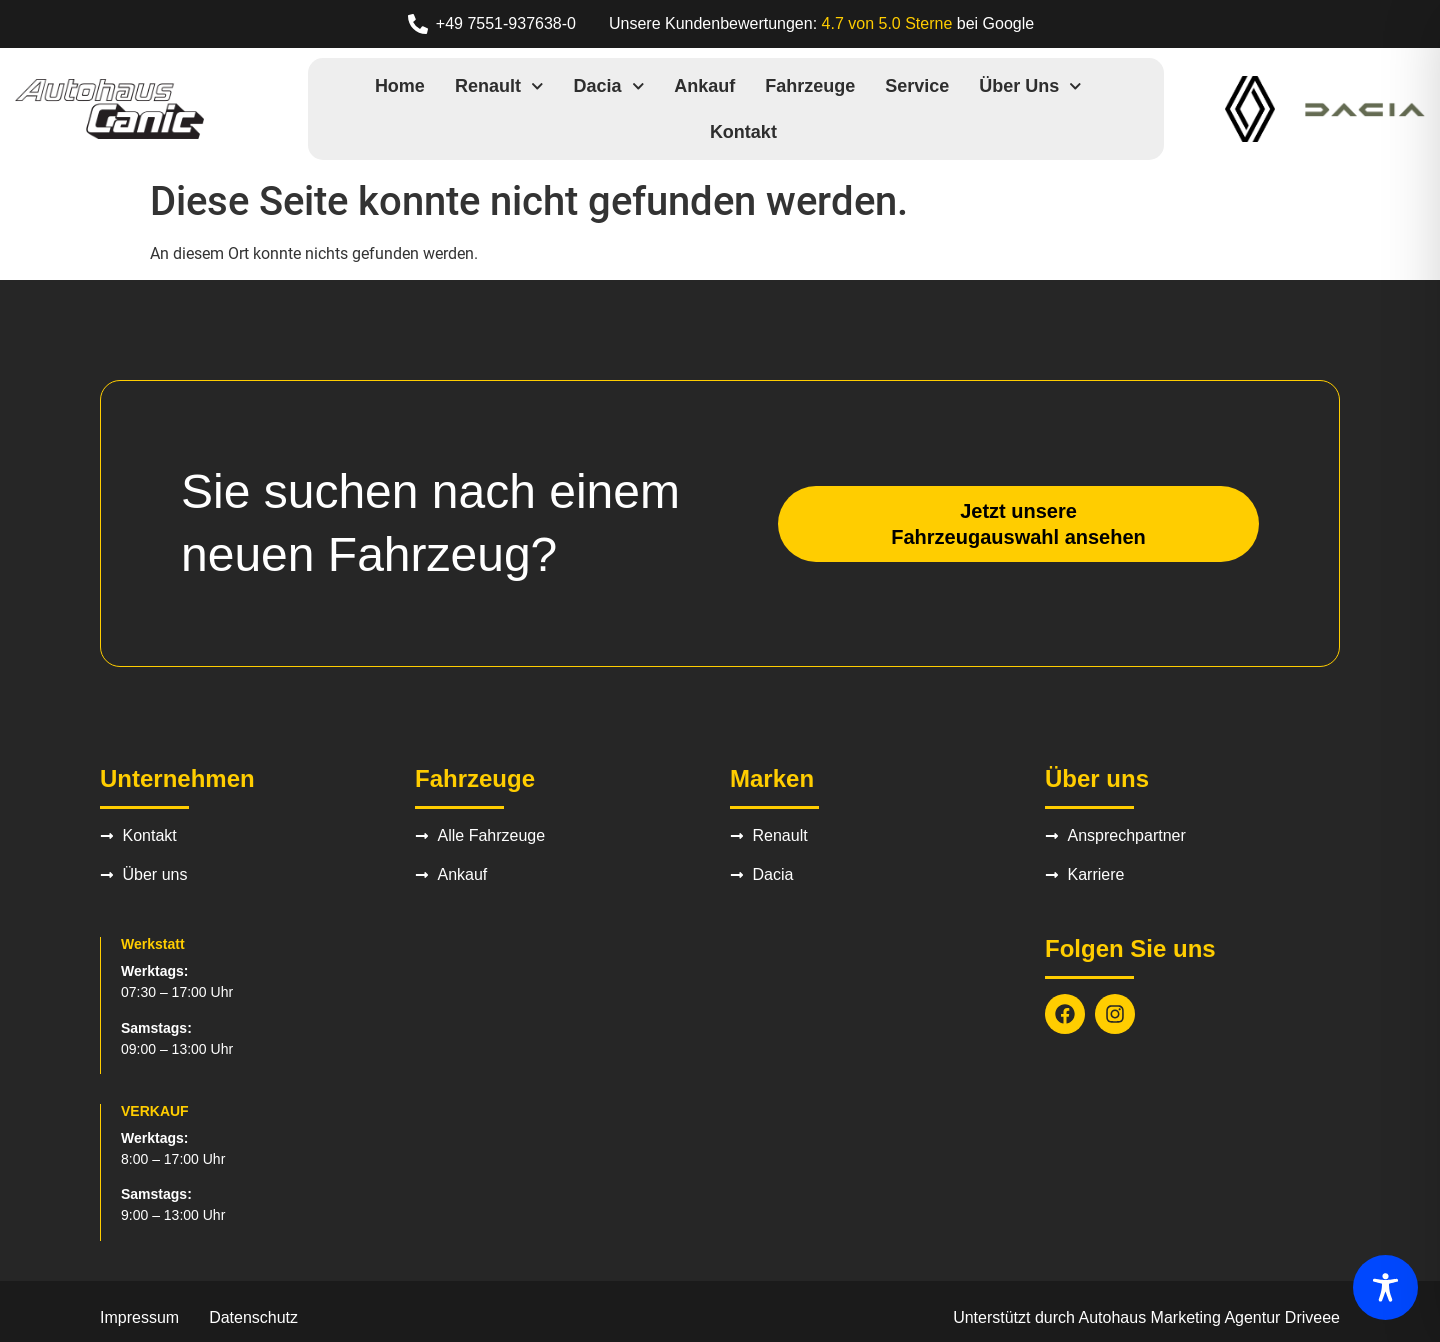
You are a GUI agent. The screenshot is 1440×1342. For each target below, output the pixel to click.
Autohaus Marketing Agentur (1180, 1317)
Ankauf (704, 86)
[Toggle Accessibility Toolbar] (1385, 1287)
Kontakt (743, 132)
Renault (499, 86)
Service (917, 86)
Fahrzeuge (810, 86)
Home (400, 86)
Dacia (609, 86)
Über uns (1030, 86)
